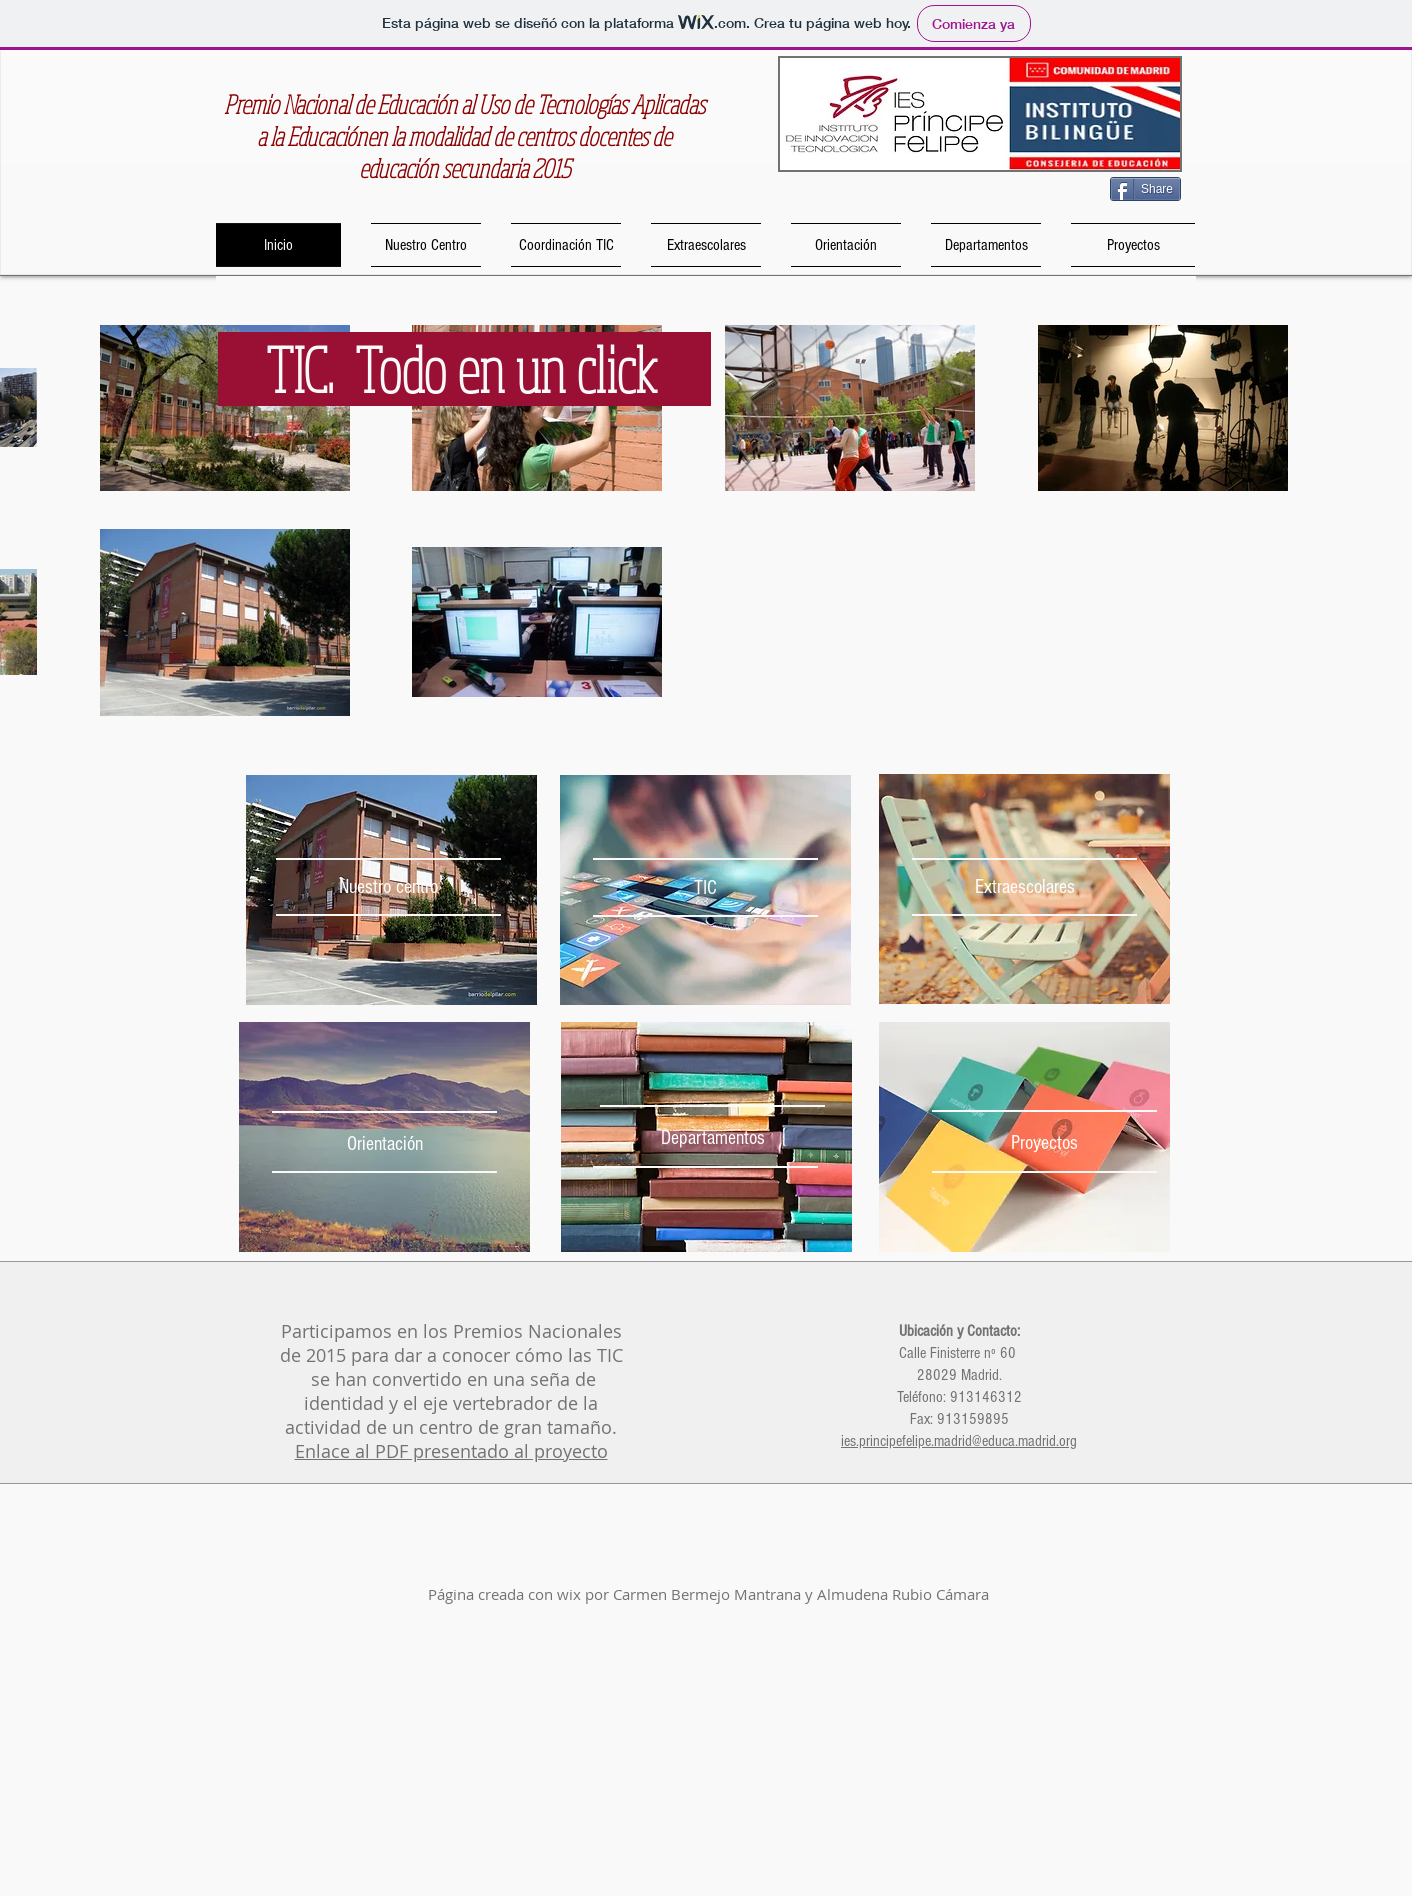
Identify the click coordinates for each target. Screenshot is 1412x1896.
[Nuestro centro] (388, 886)
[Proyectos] (1044, 1142)
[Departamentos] (712, 1137)
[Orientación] (384, 1143)
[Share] (1145, 189)
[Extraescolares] (1024, 886)
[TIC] (705, 887)
